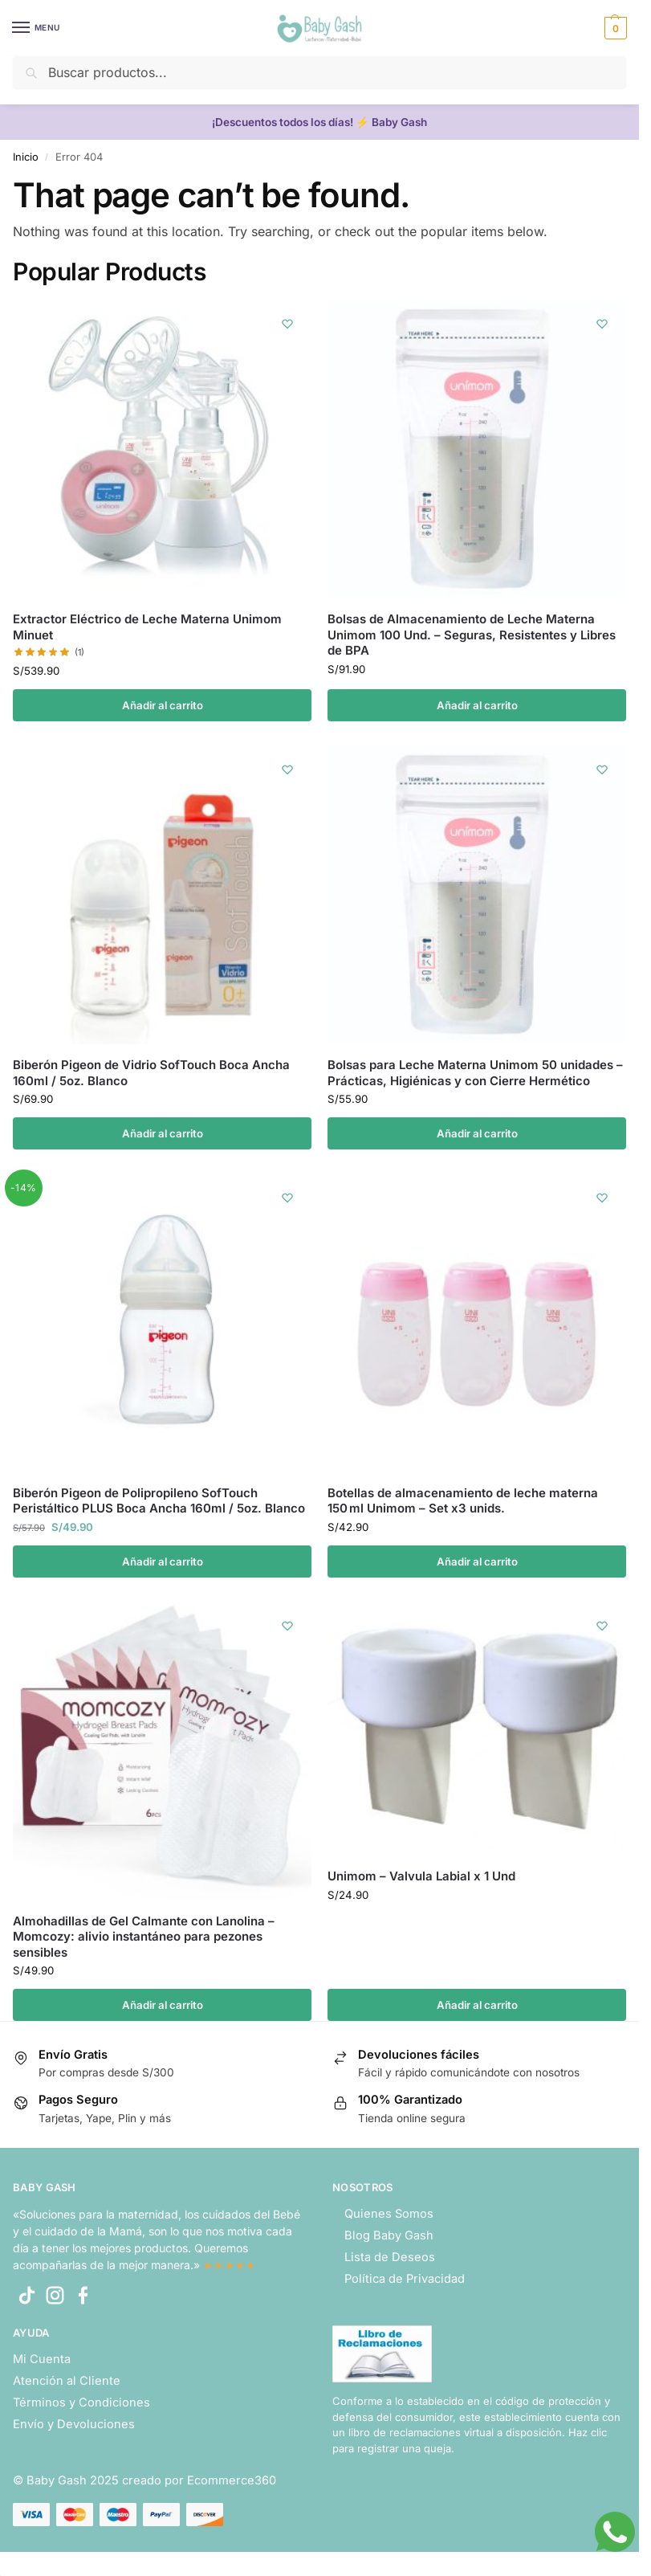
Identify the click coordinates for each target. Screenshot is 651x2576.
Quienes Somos (388, 2214)
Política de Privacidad (404, 2279)
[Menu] (36, 28)
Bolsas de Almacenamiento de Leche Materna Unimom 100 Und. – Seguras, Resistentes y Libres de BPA (472, 634)
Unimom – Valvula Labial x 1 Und (421, 1876)
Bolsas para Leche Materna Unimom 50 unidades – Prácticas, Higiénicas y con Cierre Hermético (475, 1072)
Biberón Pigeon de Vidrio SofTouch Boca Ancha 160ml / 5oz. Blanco (151, 1072)
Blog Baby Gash (388, 2235)
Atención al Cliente (66, 2381)
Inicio (26, 156)
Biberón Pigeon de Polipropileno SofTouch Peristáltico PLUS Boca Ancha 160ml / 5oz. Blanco (159, 1501)
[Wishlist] (287, 324)
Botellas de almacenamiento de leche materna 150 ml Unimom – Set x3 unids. (463, 1501)
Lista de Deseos (389, 2257)
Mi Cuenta (42, 2359)
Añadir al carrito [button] (162, 705)
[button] (613, 28)
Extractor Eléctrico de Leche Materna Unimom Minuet (147, 627)
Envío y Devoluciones (74, 2424)
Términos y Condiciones (81, 2402)
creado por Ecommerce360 (199, 2480)
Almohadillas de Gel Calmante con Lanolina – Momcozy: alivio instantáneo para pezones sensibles (144, 1936)
